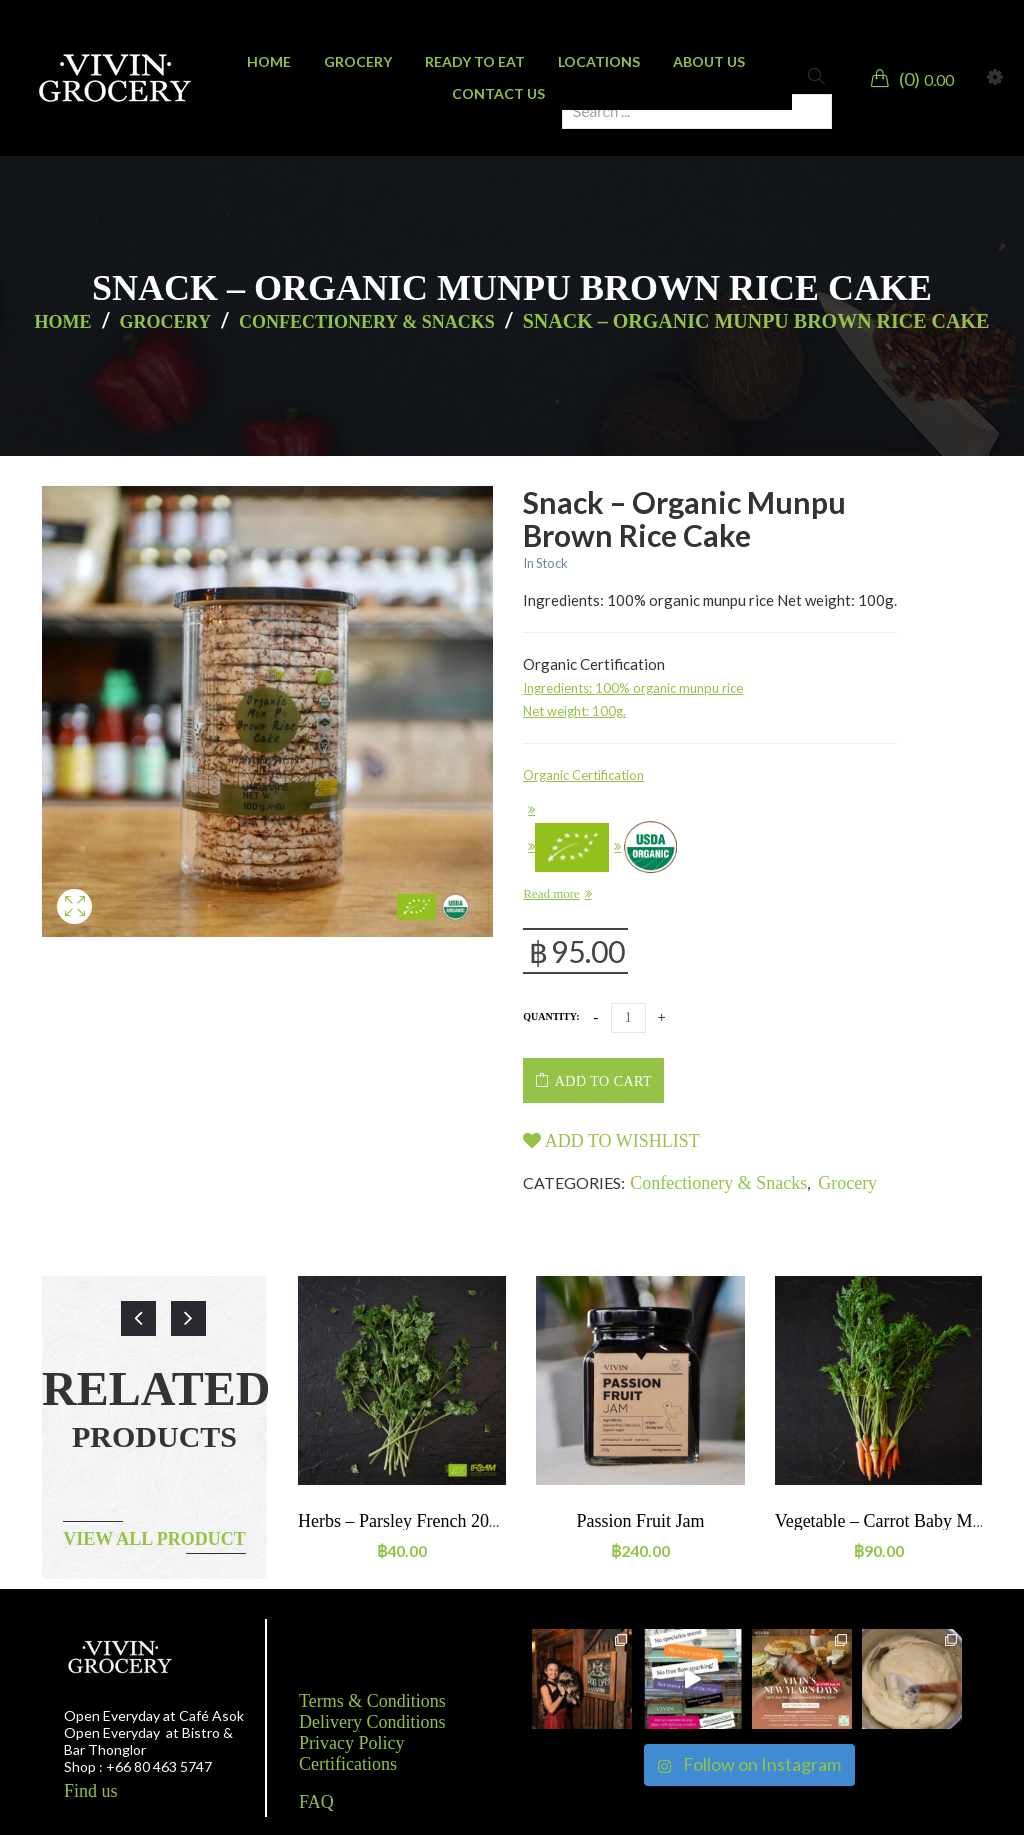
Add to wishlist (611, 1141)
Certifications (348, 1764)
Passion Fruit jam (640, 1521)
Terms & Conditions (372, 1701)
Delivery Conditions (372, 1722)
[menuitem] (269, 62)
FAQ (316, 1802)
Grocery (165, 322)
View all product (154, 1539)
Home (63, 322)
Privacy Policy (352, 1743)
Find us (91, 1791)
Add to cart (603, 1081)
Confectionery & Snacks (367, 322)
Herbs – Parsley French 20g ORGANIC (441, 1521)
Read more (551, 893)
